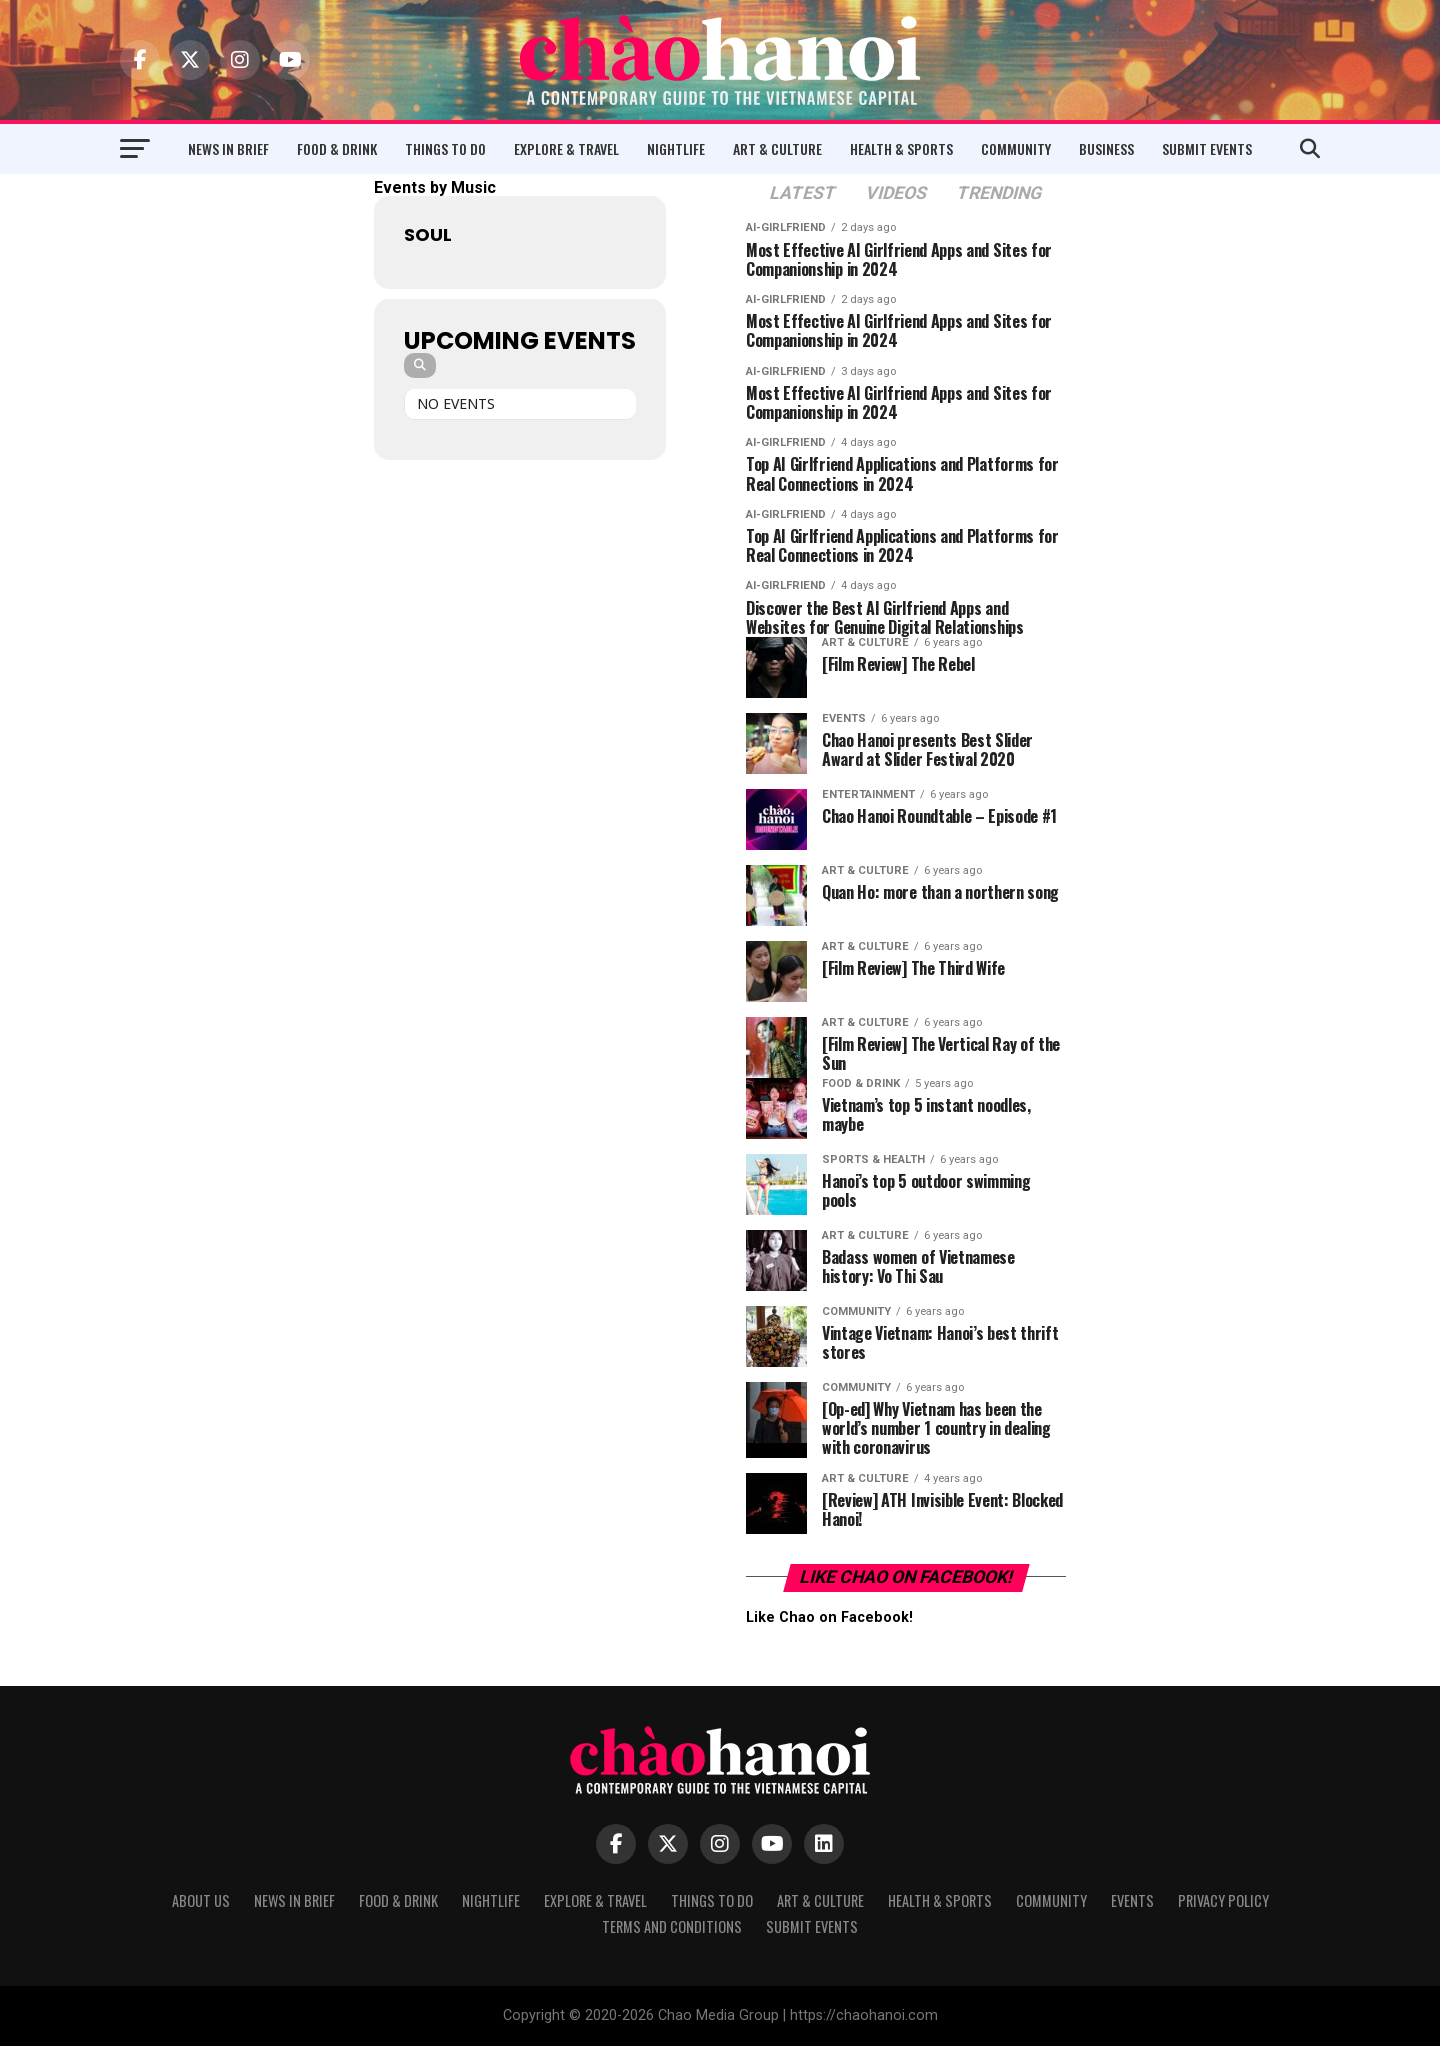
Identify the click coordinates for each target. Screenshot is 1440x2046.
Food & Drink (337, 148)
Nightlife (676, 148)
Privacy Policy (1223, 1900)
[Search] (420, 365)
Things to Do (445, 148)
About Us (201, 1900)
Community (1016, 148)
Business (1106, 148)
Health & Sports (901, 148)
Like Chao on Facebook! (906, 1577)
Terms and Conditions (672, 1926)
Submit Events (1207, 148)
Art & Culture (777, 148)
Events (1132, 1900)
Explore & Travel (566, 148)
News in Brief (228, 148)
